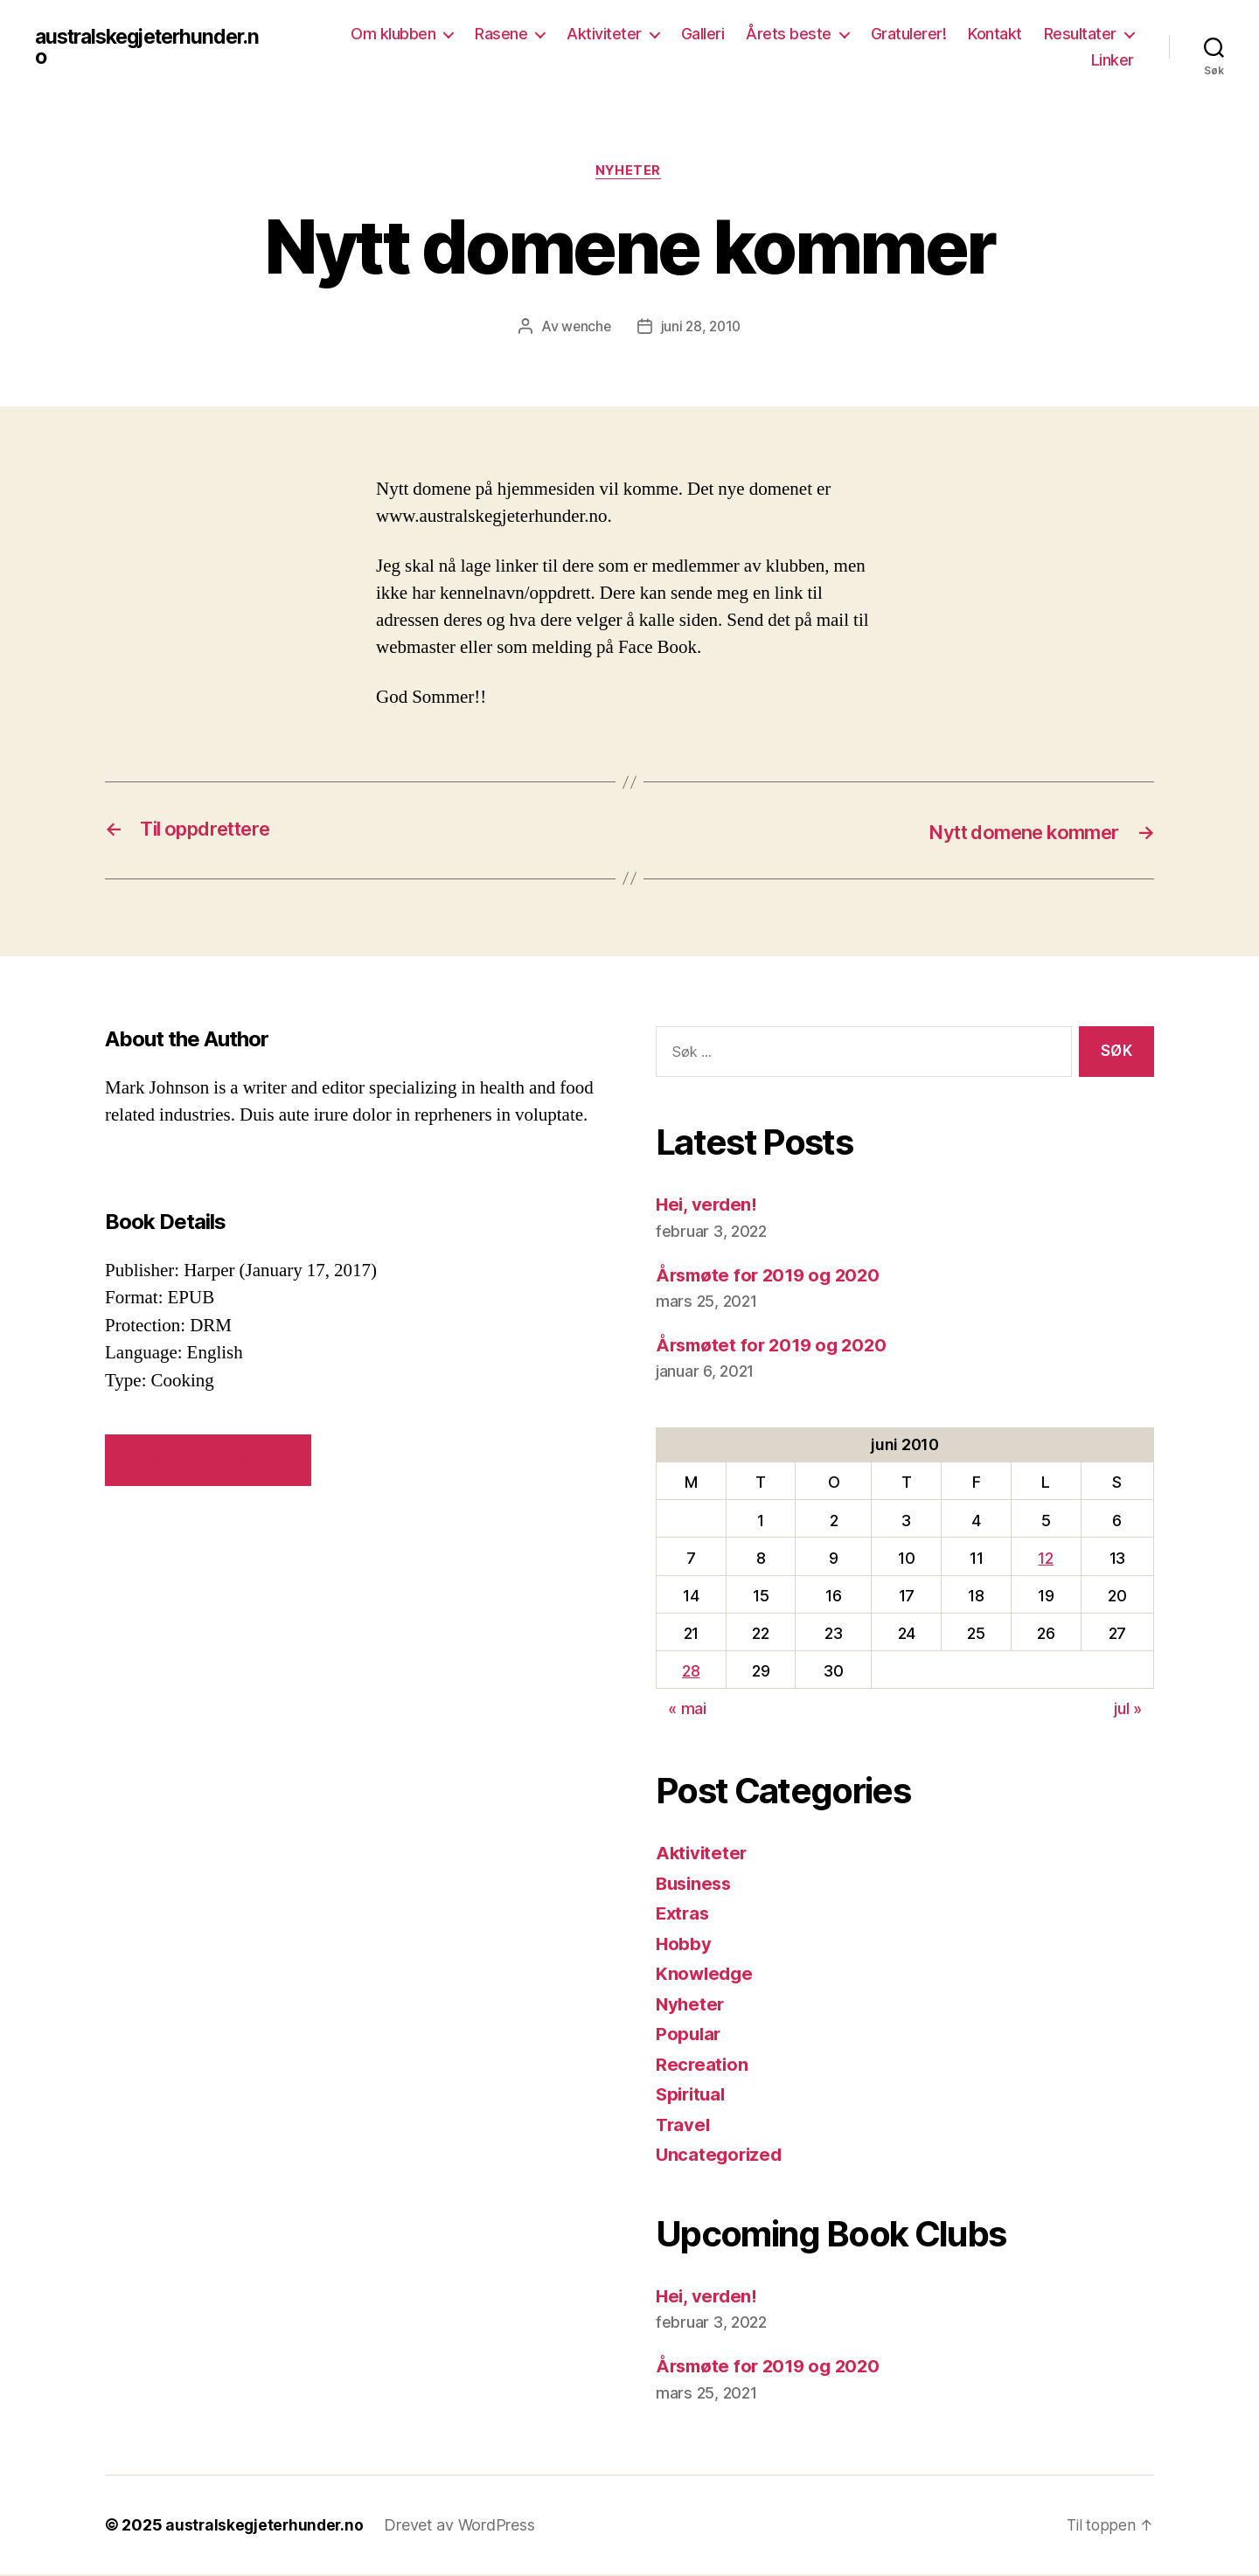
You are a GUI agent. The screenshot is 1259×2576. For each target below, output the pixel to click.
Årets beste (788, 33)
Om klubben (393, 33)
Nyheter (629, 171)
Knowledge (706, 1975)
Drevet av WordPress (463, 2526)
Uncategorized (721, 2156)
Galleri (703, 33)
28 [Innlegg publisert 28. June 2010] (690, 1672)
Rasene (501, 33)
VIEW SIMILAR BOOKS (207, 1460)
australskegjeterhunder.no (155, 47)
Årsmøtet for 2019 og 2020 (775, 1346)
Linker (1112, 60)
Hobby (684, 1944)
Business (696, 1884)
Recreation (702, 2065)
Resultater (1080, 33)
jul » (1128, 1710)
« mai (687, 1710)
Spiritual (693, 2096)
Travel (684, 2125)
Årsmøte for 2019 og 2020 (772, 1276)
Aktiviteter (604, 33)
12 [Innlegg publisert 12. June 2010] (1045, 1559)
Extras (684, 1915)
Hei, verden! (708, 1206)
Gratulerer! (909, 33)
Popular (689, 2035)
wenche (584, 328)
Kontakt (995, 33)
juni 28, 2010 (702, 328)
